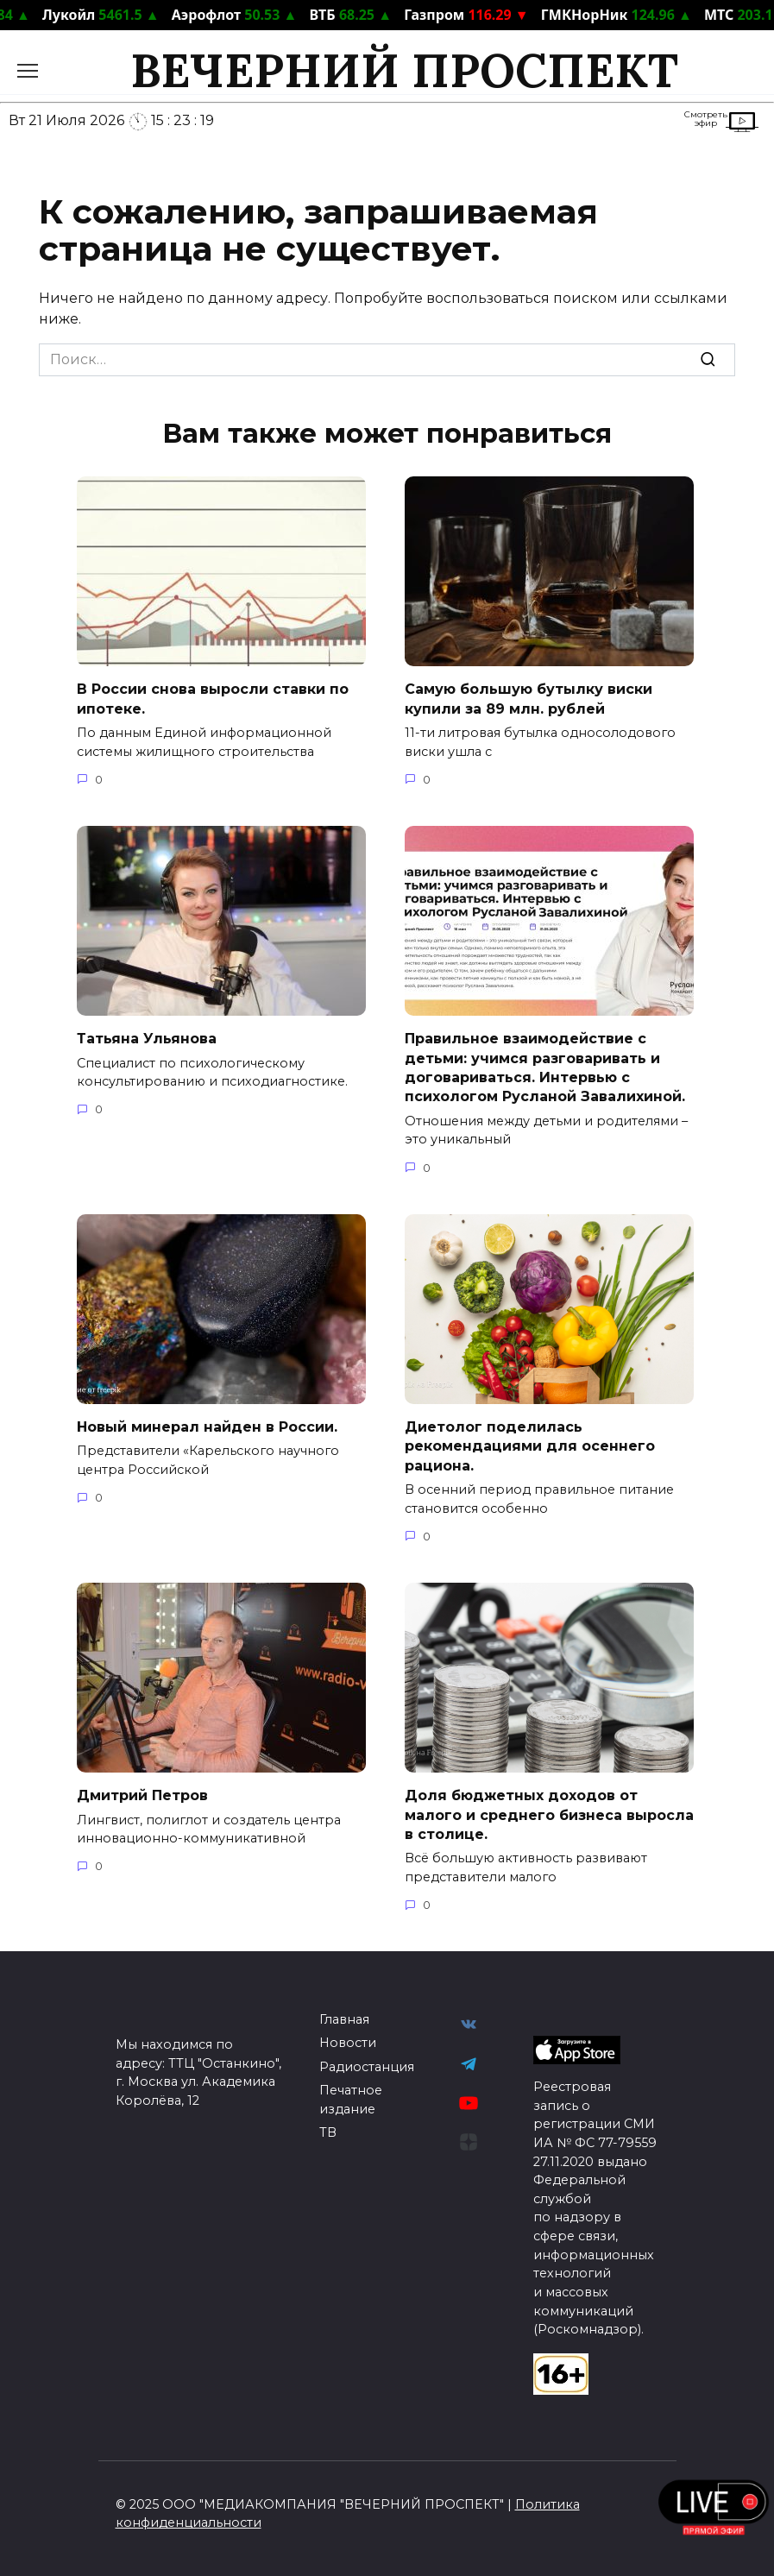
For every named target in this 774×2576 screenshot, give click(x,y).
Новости (347, 2042)
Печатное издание (350, 2099)
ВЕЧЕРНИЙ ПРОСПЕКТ (404, 70)
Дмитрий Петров (142, 1795)
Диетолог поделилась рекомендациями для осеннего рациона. (530, 1446)
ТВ (328, 2132)
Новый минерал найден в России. (207, 1427)
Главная (344, 2019)
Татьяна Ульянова (147, 1038)
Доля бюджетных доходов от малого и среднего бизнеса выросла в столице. (549, 1814)
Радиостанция (366, 2067)
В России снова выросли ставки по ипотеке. (213, 698)
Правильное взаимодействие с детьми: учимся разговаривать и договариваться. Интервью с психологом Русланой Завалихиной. (545, 1067)
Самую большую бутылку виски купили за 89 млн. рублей (528, 698)
